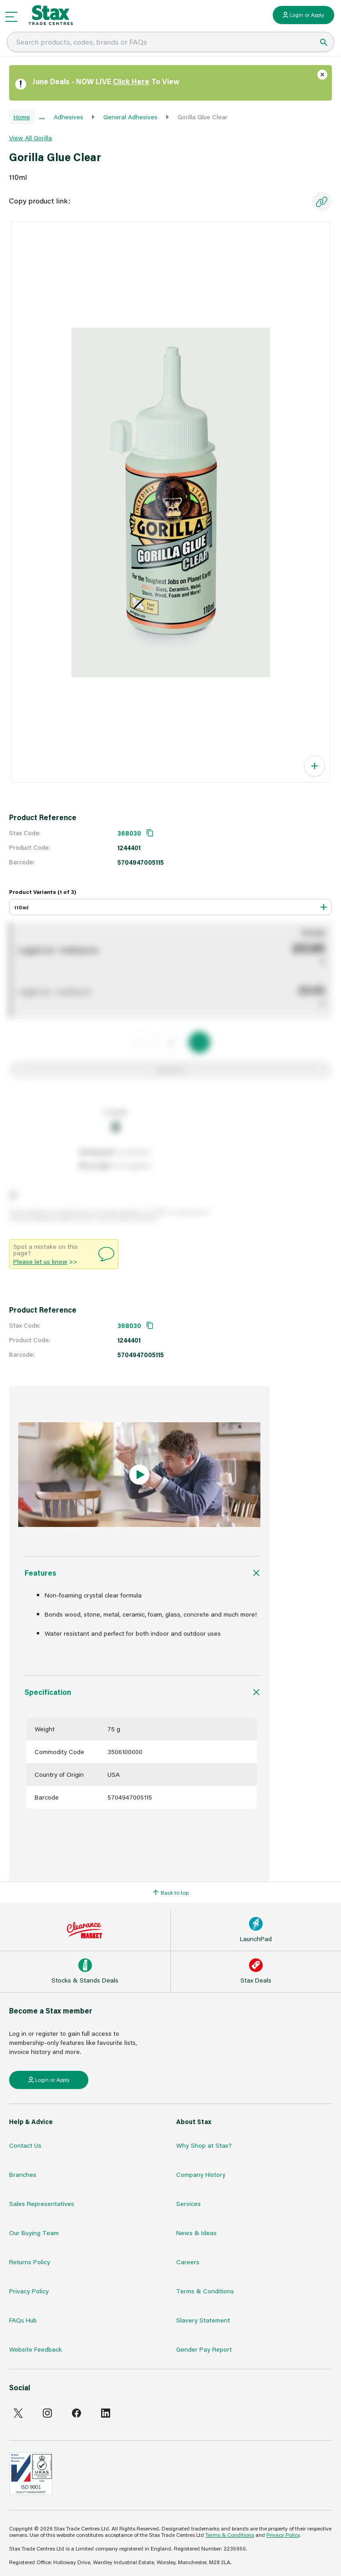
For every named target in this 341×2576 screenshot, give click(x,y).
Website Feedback (35, 2349)
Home (22, 116)
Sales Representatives (41, 2203)
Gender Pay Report (204, 2349)
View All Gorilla (30, 137)
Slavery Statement (203, 2320)
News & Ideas (196, 2232)
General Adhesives (130, 116)
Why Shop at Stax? (204, 2145)
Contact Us (25, 2145)
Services (188, 2203)
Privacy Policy (29, 2291)
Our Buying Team (34, 2232)
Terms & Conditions (205, 2291)
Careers (187, 2261)
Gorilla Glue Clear (203, 116)
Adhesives (68, 116)
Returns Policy (29, 2261)
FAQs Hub (23, 2320)
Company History (200, 2174)
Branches (22, 2174)
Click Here (131, 81)
